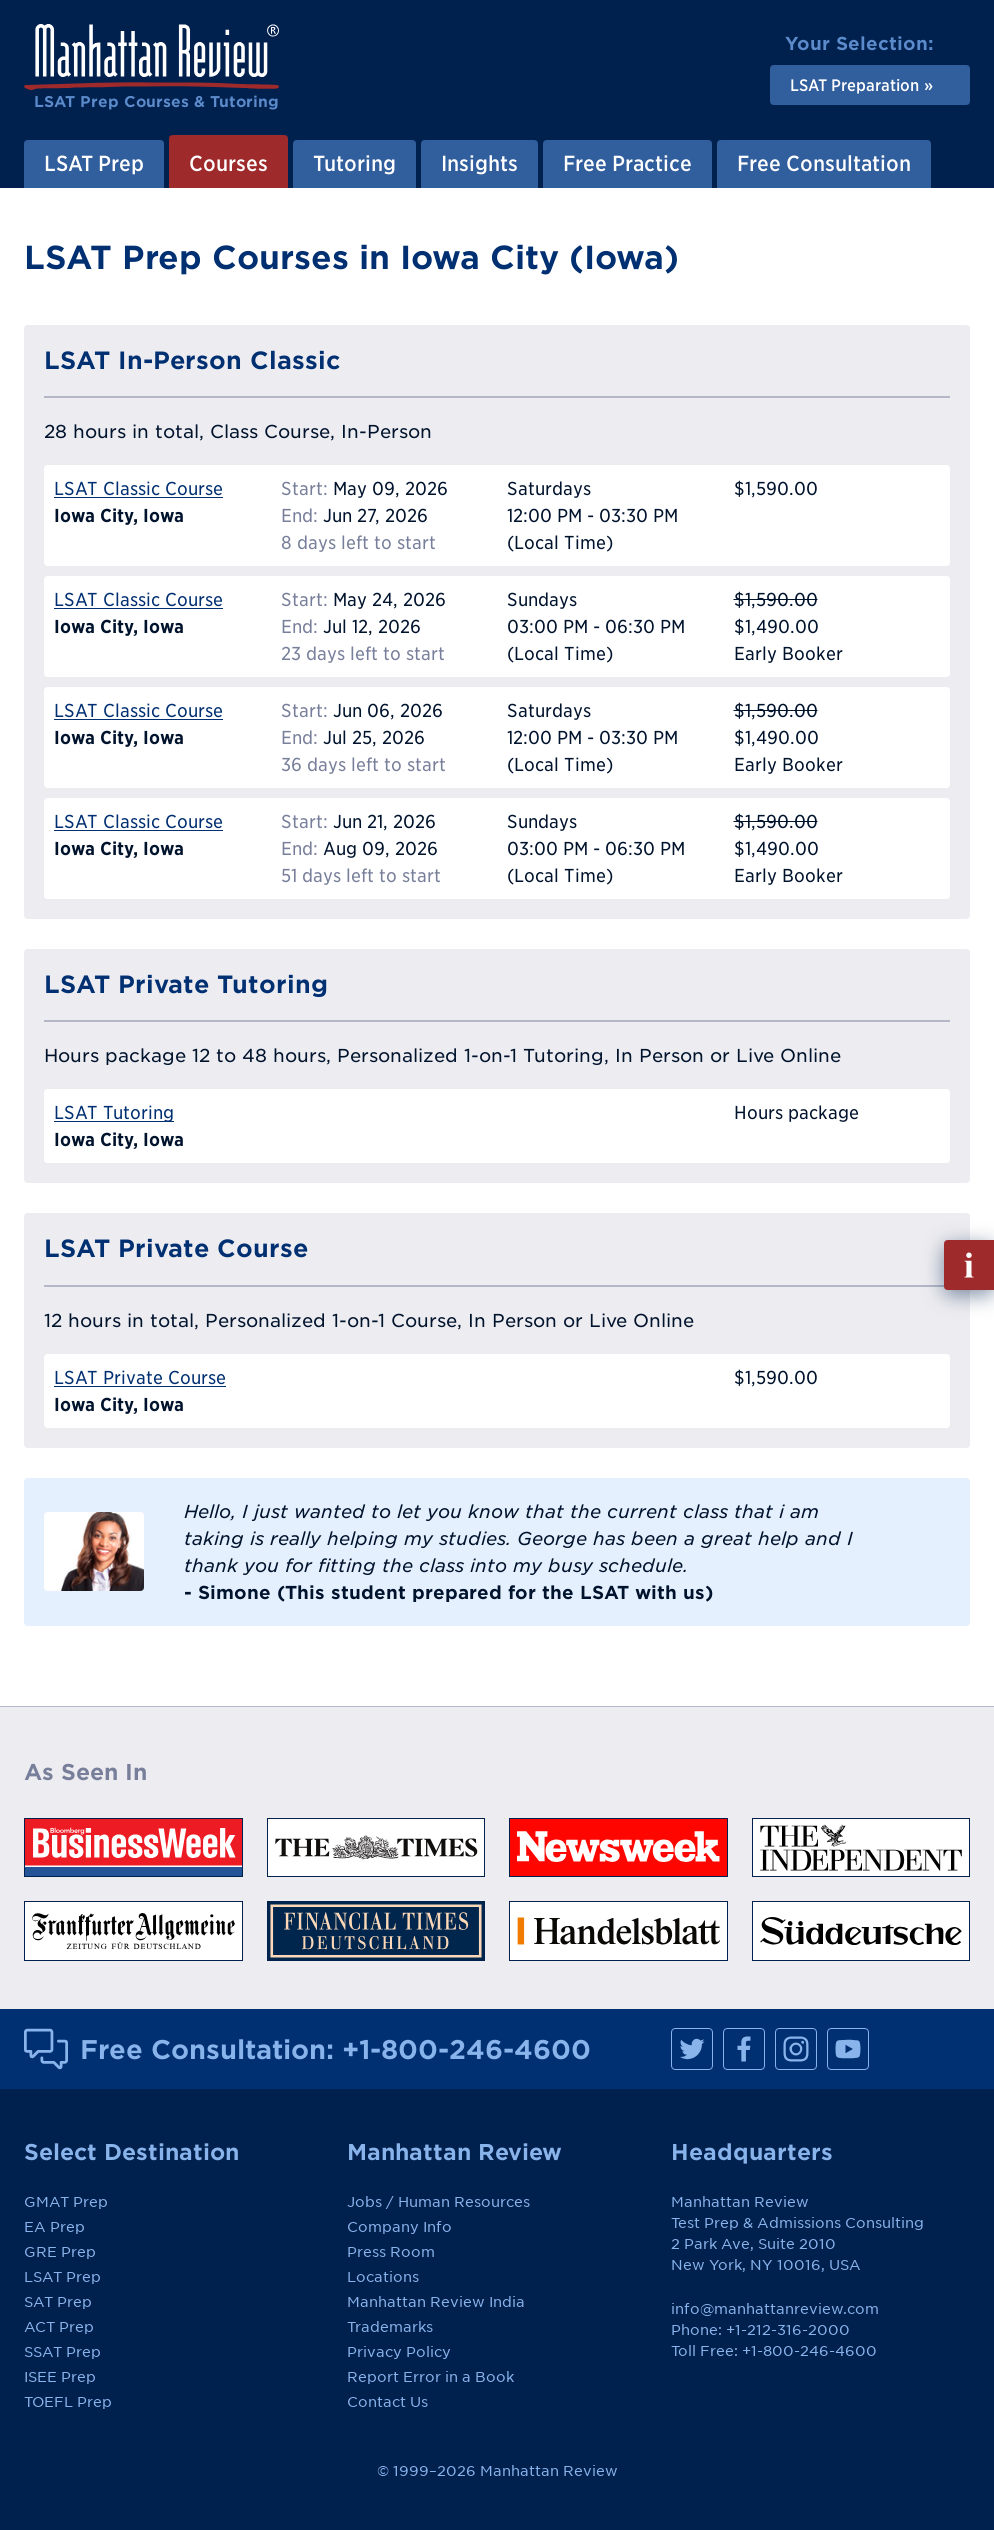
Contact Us (387, 2402)
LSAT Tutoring (114, 1112)
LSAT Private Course (140, 1377)
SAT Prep (58, 2302)
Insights (479, 163)
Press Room (391, 2252)
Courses (228, 163)
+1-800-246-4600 (466, 2049)
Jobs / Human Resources (438, 2202)
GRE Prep (60, 2252)
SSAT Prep (62, 2352)
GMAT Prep (66, 2202)
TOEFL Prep (68, 2402)
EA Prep (54, 2227)
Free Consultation (824, 163)
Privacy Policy (399, 2352)
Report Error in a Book (430, 2377)
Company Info (399, 2227)
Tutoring (354, 163)
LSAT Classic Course (138, 488)
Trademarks (390, 2327)
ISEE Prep (60, 2377)
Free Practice (627, 163)
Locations (383, 2277)
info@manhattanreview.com (775, 2309)
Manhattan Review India (436, 2302)
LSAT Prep (94, 163)
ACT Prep (59, 2327)
